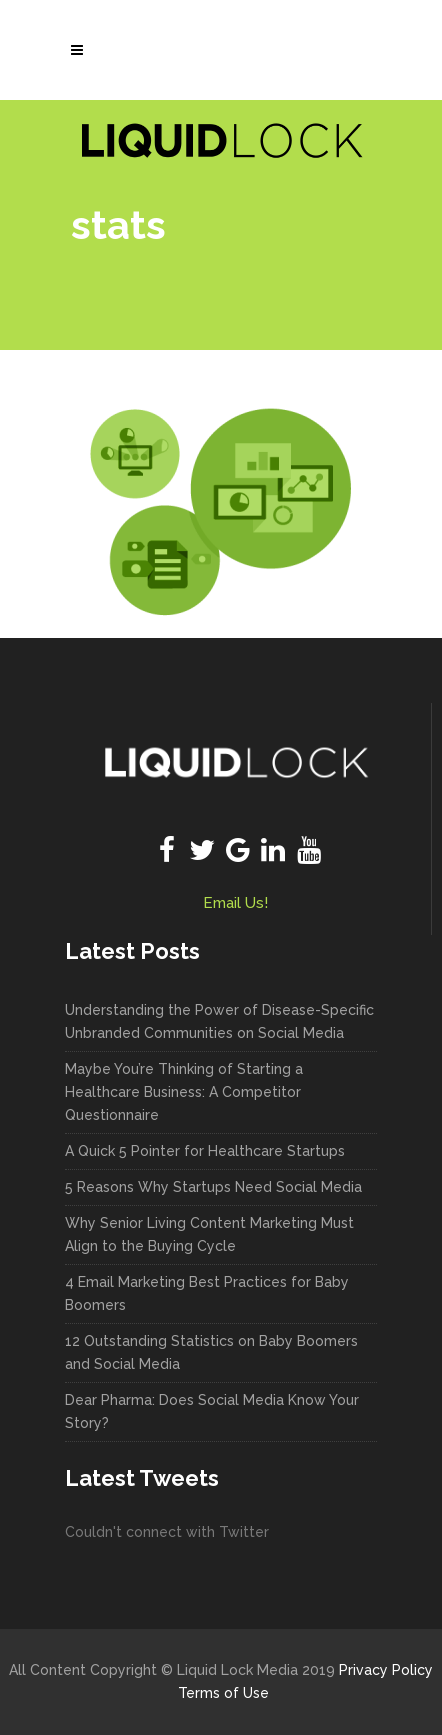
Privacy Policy (386, 1670)
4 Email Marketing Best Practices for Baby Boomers (207, 1293)
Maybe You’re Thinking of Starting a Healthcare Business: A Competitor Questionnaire (184, 1092)
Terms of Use (223, 1693)
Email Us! (235, 903)
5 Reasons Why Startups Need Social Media (213, 1187)
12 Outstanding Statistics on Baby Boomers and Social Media (211, 1352)
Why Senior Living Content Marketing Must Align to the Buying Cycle (209, 1234)
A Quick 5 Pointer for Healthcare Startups (205, 1151)
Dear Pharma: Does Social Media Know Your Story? (212, 1411)
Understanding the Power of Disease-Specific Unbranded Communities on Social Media (219, 1021)
